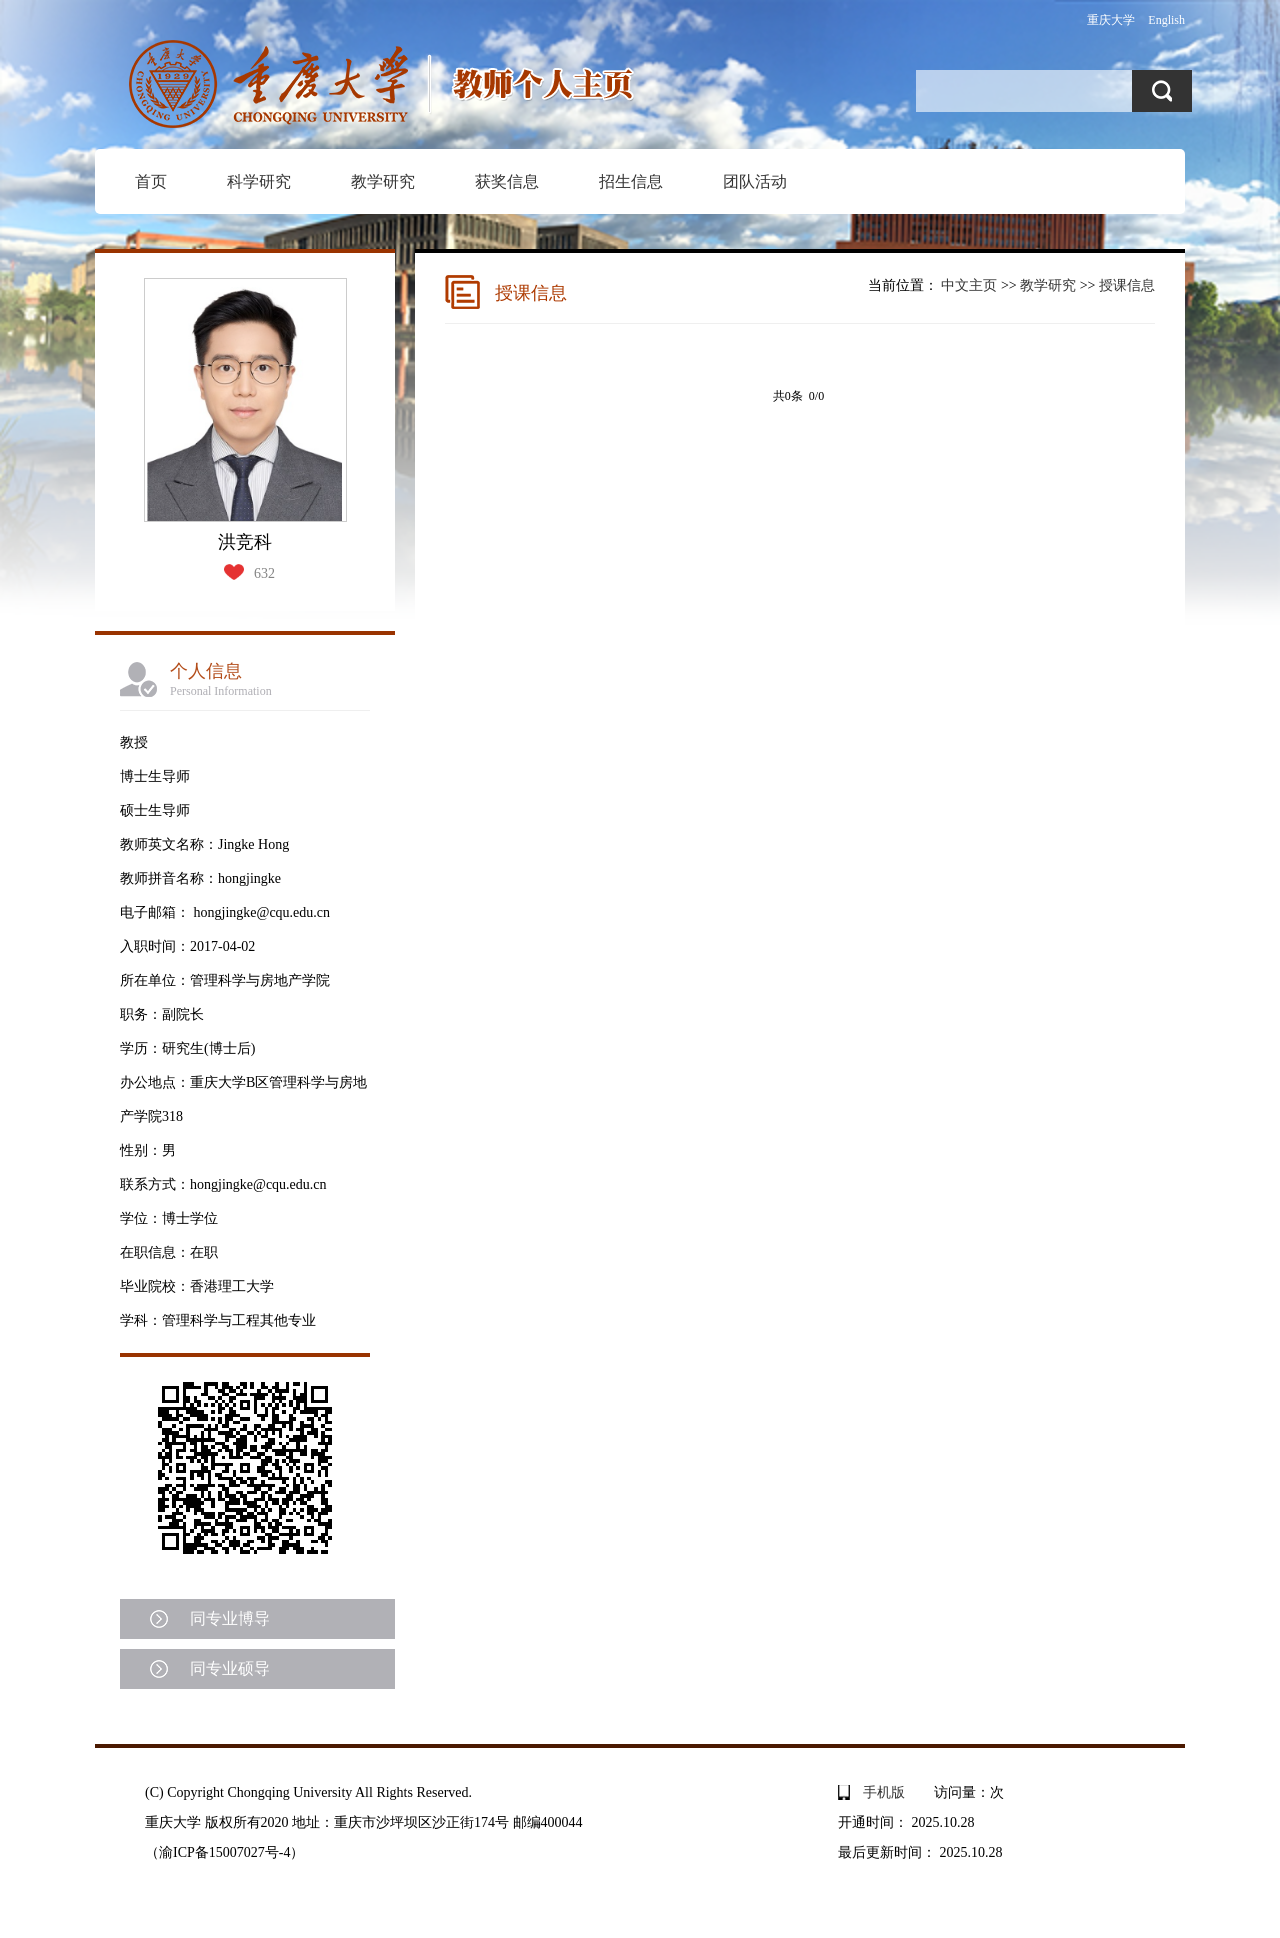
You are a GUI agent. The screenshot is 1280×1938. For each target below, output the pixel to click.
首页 (151, 181)
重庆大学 (1111, 20)
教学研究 (383, 181)
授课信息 (1127, 285)
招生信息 (631, 181)
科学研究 (259, 181)
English (1166, 20)
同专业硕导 (230, 1668)
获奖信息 (507, 181)
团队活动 (755, 181)
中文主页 (969, 285)
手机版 (884, 1792)
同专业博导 (230, 1618)
